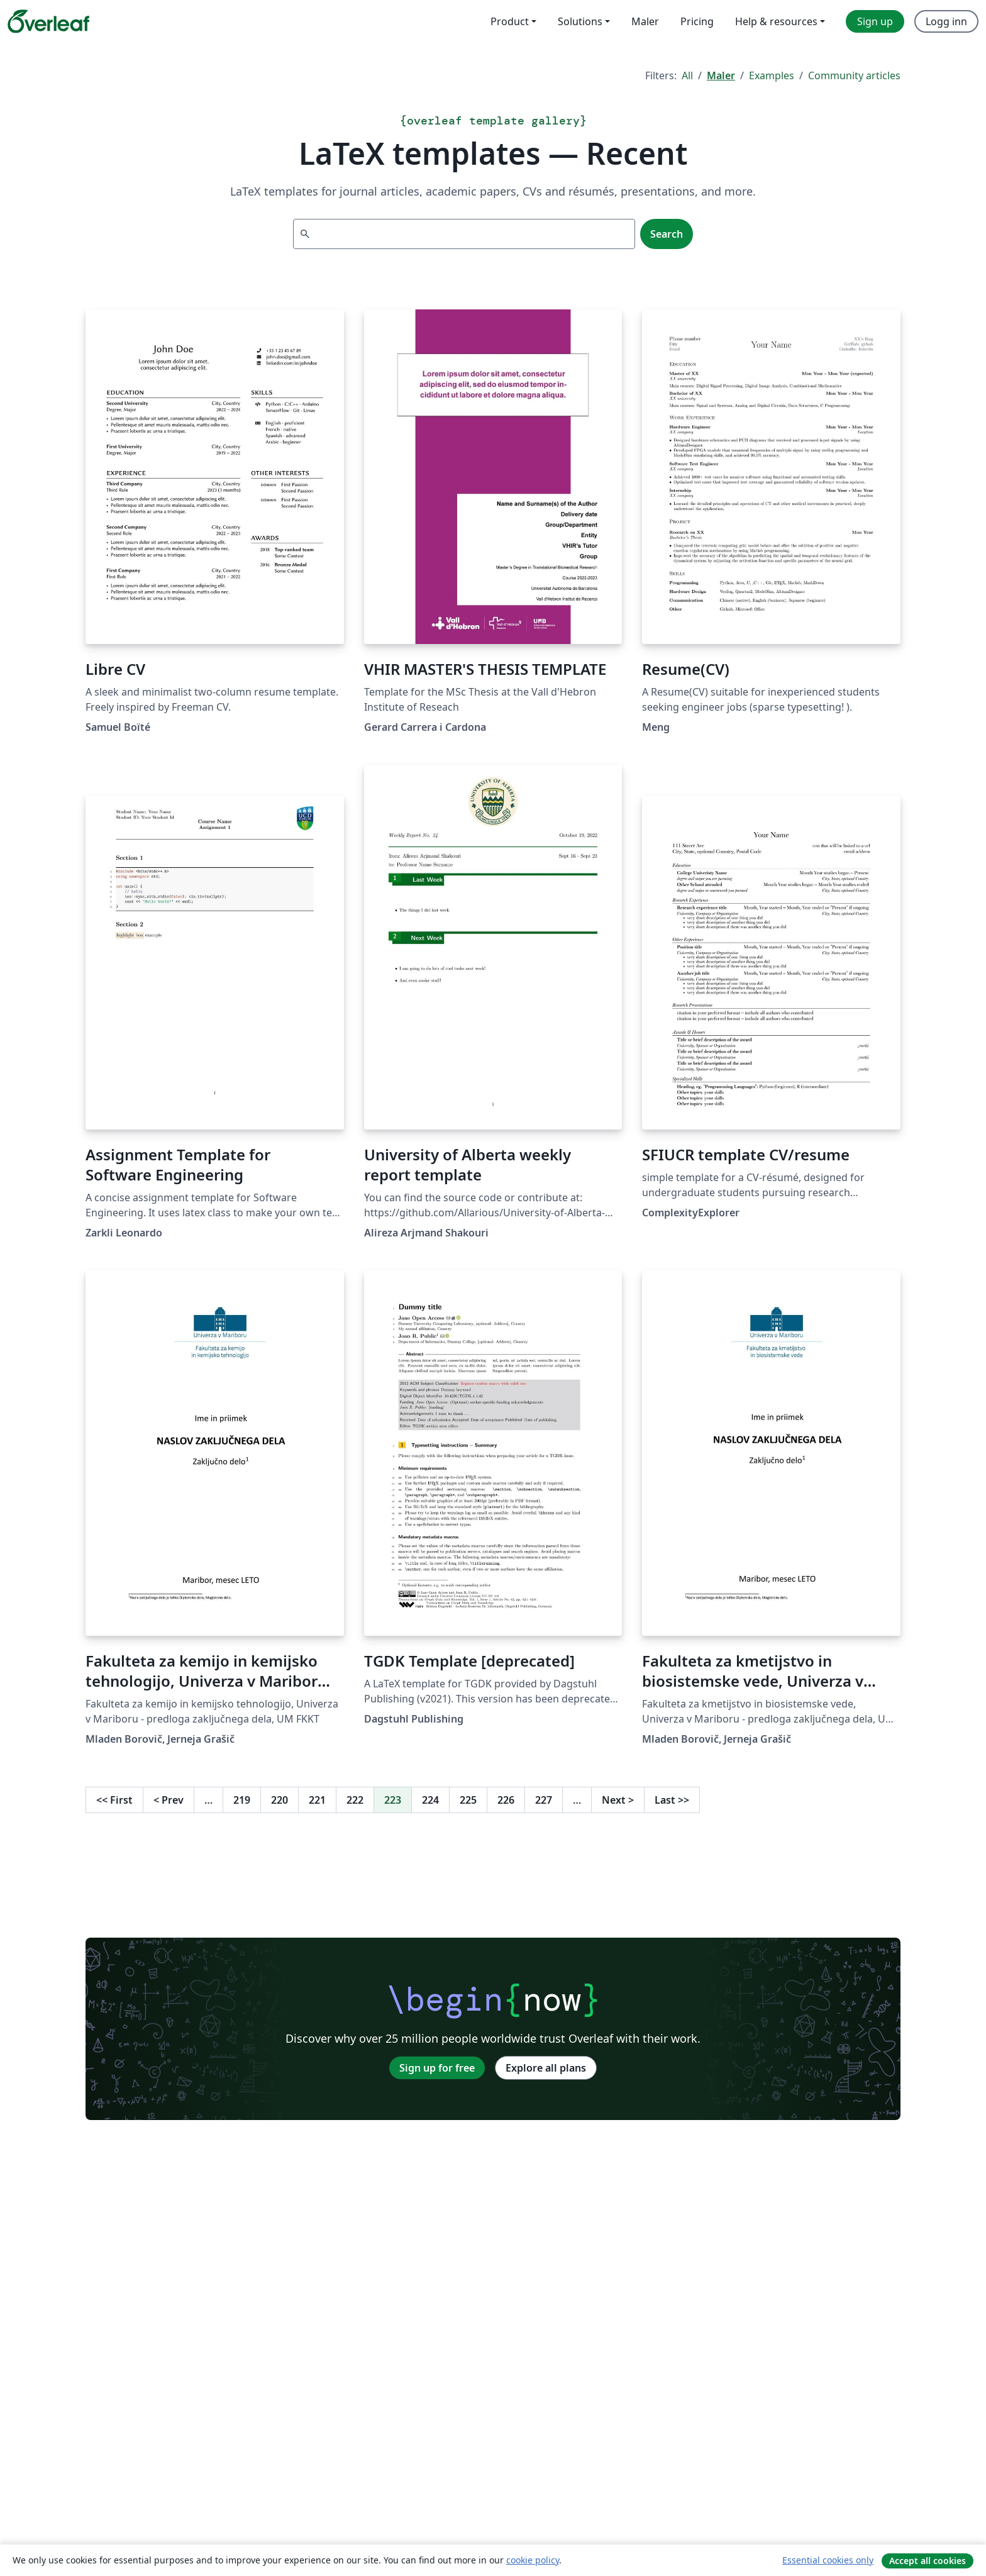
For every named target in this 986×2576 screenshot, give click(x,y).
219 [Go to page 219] (241, 1800)
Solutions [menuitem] (580, 21)
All (687, 75)
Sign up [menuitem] (875, 21)
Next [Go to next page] (618, 1800)
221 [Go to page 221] (317, 1800)
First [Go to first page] (114, 1800)
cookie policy (532, 2560)
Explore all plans (546, 2068)
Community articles (854, 75)
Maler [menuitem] (645, 21)
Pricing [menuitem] (697, 21)
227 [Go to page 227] (543, 1800)
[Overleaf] (48, 21)
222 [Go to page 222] (354, 1800)
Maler (721, 75)
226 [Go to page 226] (505, 1800)
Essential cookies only (827, 2560)
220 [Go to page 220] (279, 1800)
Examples (771, 75)
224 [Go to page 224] (430, 1800)
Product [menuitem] (509, 21)
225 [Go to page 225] (468, 1800)
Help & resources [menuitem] (776, 21)
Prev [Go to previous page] (168, 1800)
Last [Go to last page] (672, 1800)
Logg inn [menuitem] (946, 21)
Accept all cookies (927, 2561)
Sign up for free (437, 2068)
